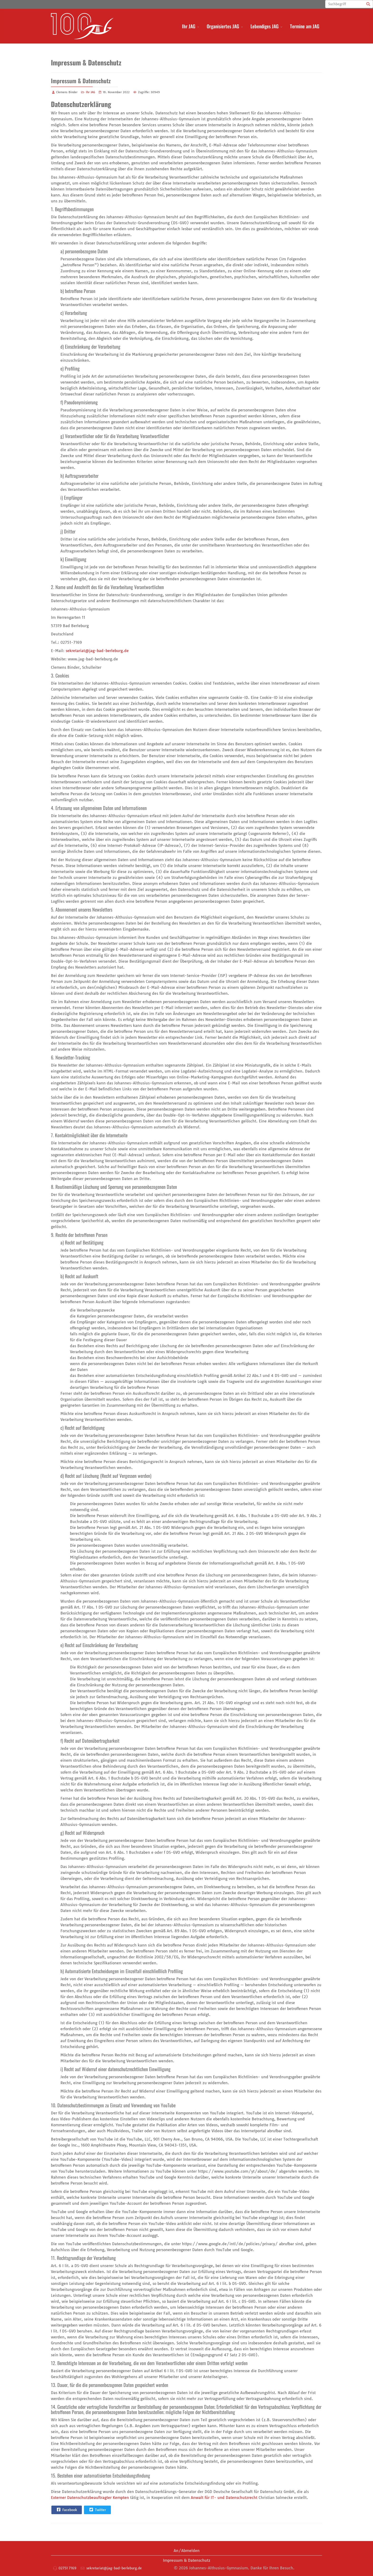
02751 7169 (67, 2568)
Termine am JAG (304, 26)
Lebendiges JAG (264, 26)
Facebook (66, 2510)
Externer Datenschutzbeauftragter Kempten (90, 2497)
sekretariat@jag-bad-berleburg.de (97, 650)
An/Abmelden (187, 2550)
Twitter (97, 2510)
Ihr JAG (188, 26)
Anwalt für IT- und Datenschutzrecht (224, 2497)
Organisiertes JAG (223, 26)
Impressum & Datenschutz (186, 2560)
